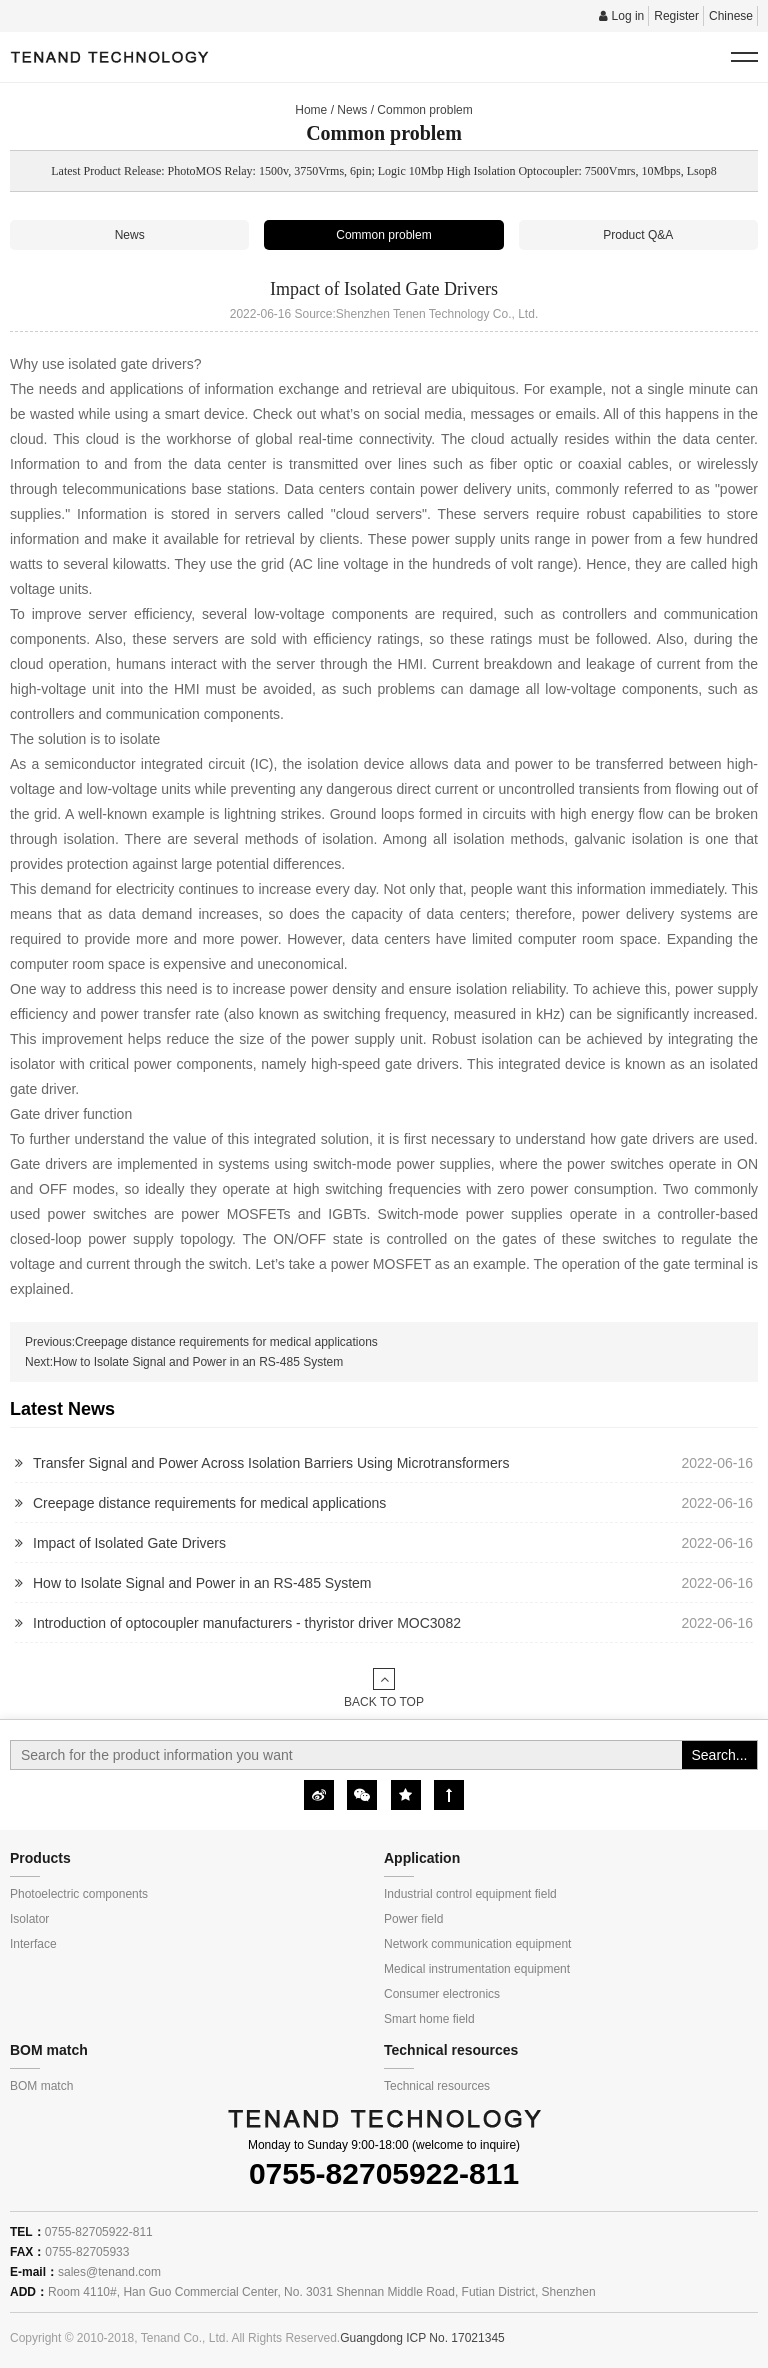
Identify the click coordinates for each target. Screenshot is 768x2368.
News (352, 110)
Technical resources (437, 2086)
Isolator (29, 1919)
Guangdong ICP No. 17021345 (422, 2338)
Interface (33, 1944)
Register (676, 16)
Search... (719, 1755)
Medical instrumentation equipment (477, 1969)
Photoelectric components (79, 1894)
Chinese (731, 16)
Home (311, 110)
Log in (621, 16)
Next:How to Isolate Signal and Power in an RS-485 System (184, 1362)
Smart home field (429, 2019)
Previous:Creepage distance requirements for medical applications (201, 1342)
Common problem (424, 110)
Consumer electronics (442, 1994)
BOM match (41, 2086)
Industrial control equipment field (470, 1894)
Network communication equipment (477, 1944)
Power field (413, 1919)
